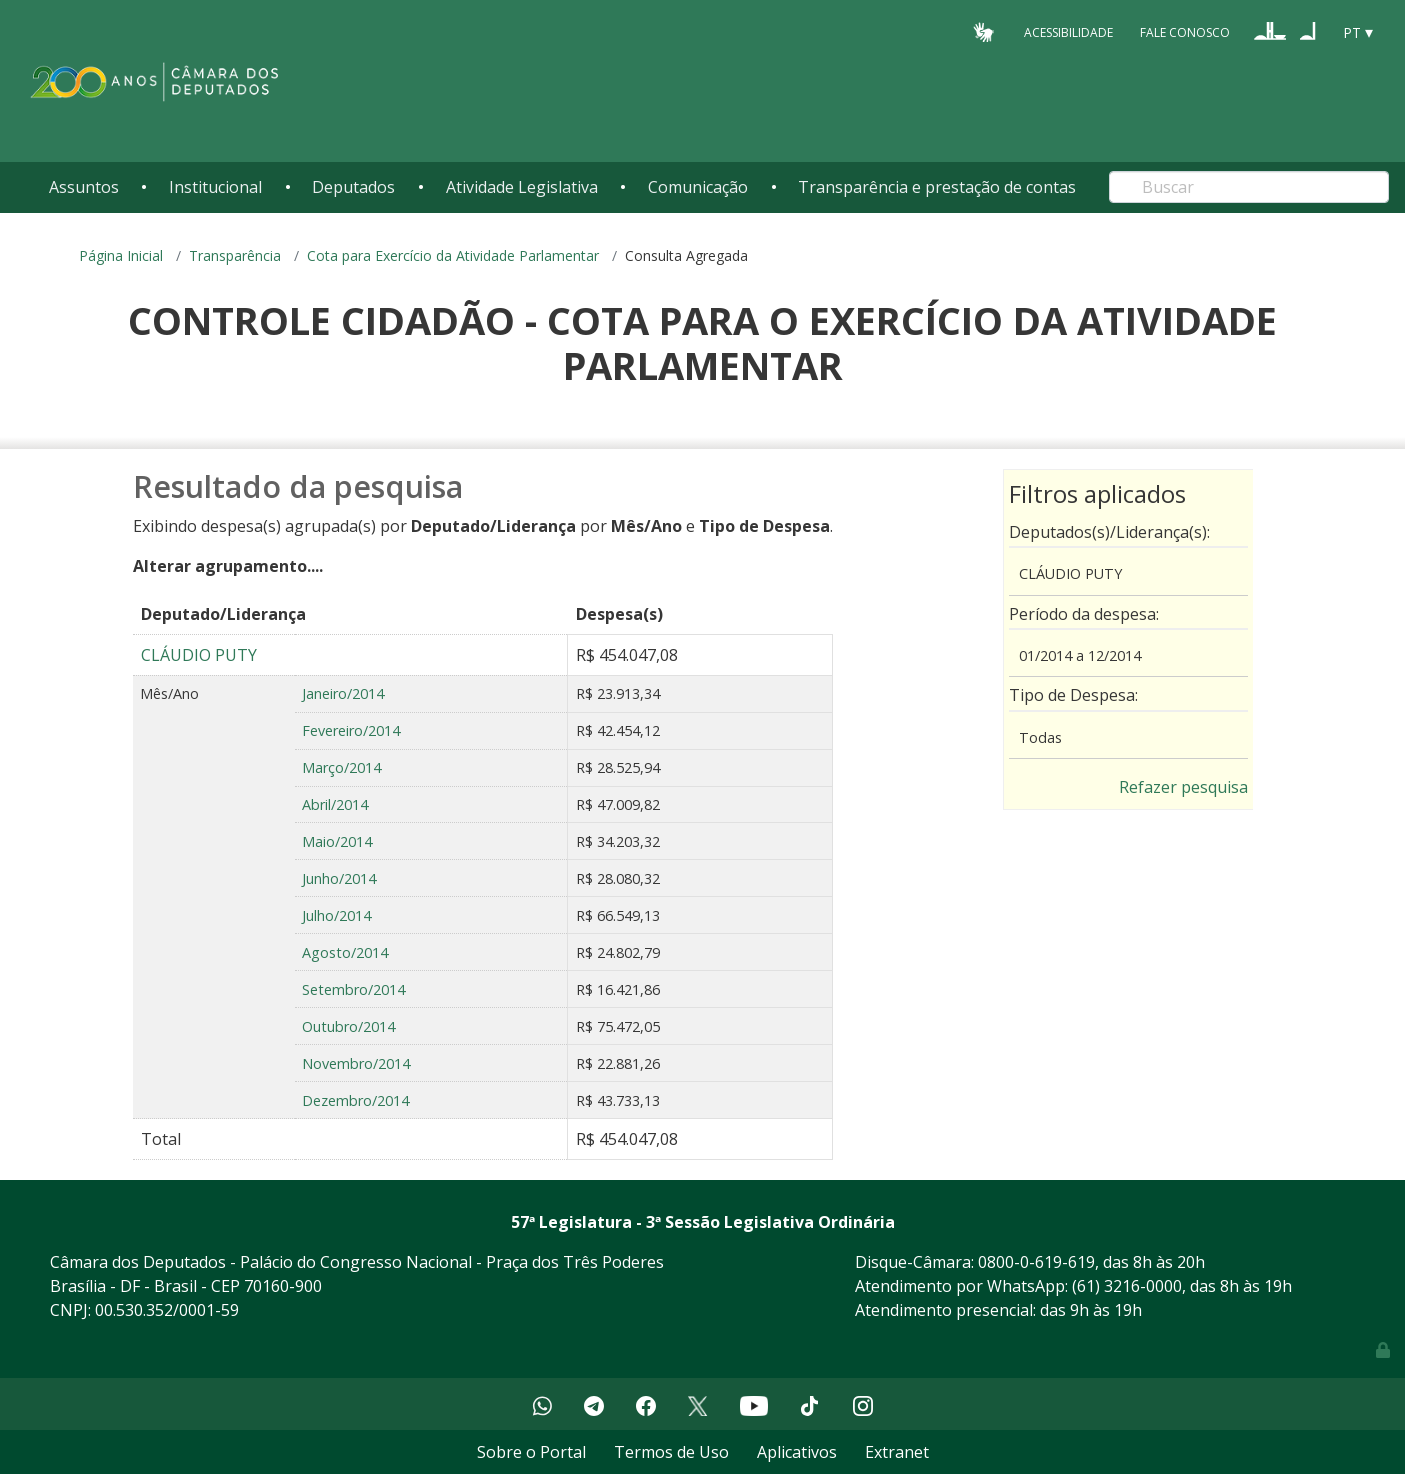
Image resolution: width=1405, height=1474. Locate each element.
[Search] (1249, 187)
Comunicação (698, 187)
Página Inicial (121, 255)
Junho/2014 (339, 878)
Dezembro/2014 (355, 1100)
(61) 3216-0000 (1127, 1286)
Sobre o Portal (531, 1452)
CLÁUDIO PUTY (199, 655)
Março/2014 (341, 767)
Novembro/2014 (356, 1063)
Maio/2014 (337, 841)
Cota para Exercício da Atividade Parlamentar (453, 255)
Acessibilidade (1068, 31)
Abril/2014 (335, 804)
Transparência (235, 255)
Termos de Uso (671, 1452)
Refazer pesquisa (1183, 787)
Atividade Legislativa (522, 187)
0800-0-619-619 (1036, 1262)
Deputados (353, 187)
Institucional (215, 187)
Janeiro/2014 (343, 693)
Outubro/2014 (348, 1026)
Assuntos (84, 187)
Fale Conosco (1185, 31)
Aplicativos (797, 1452)
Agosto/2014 (345, 952)
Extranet (897, 1452)
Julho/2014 (336, 915)
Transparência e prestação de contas (937, 187)
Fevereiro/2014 (351, 730)
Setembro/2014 (353, 989)
